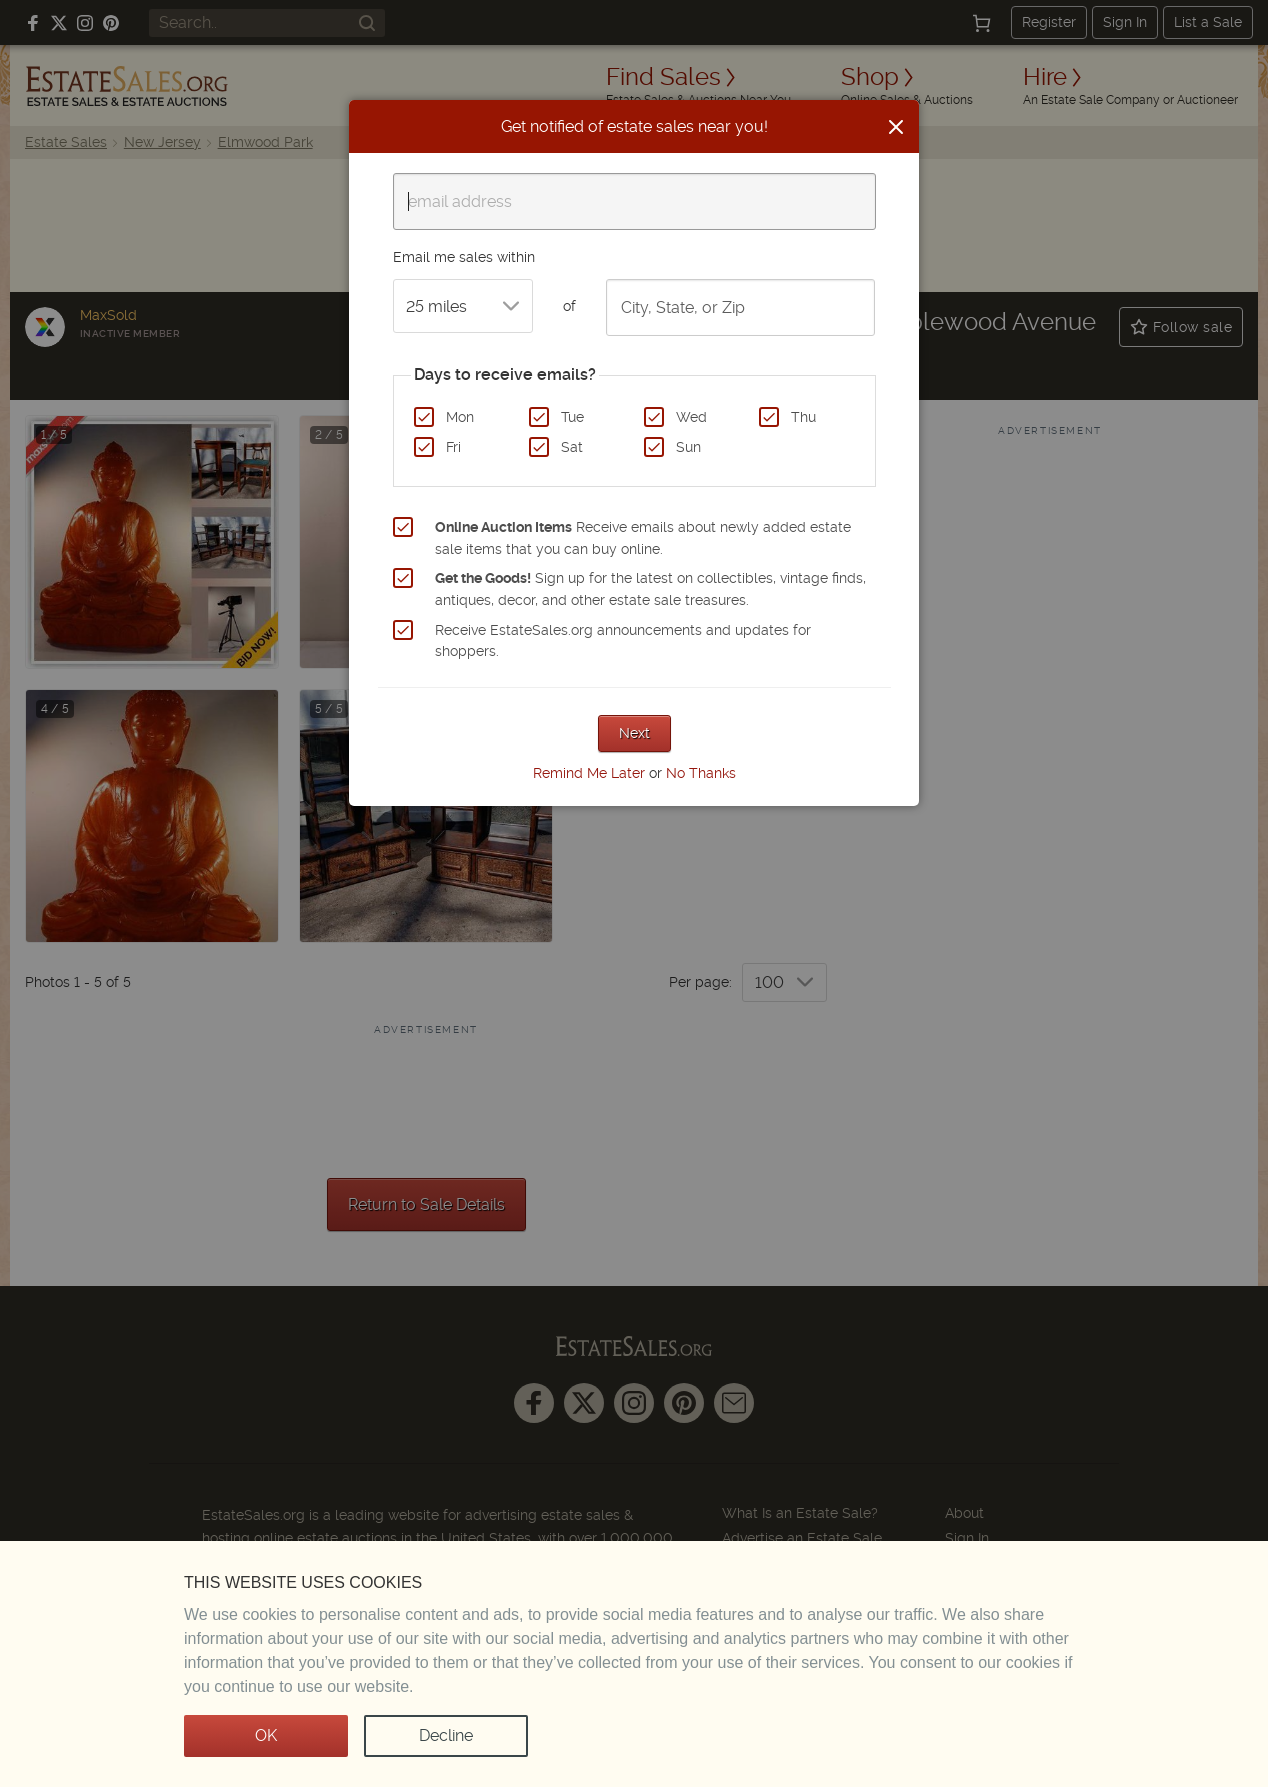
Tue (572, 417)
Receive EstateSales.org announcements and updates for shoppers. (623, 641)
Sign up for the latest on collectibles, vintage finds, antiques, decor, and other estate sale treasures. (650, 589)
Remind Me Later (589, 773)
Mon (460, 417)
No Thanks (701, 773)
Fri (453, 447)
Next (634, 733)
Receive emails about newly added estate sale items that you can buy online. (643, 538)
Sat (572, 447)
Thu (803, 417)
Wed (691, 417)
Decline (446, 1735)
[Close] (896, 127)
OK (266, 1735)
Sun (688, 447)
